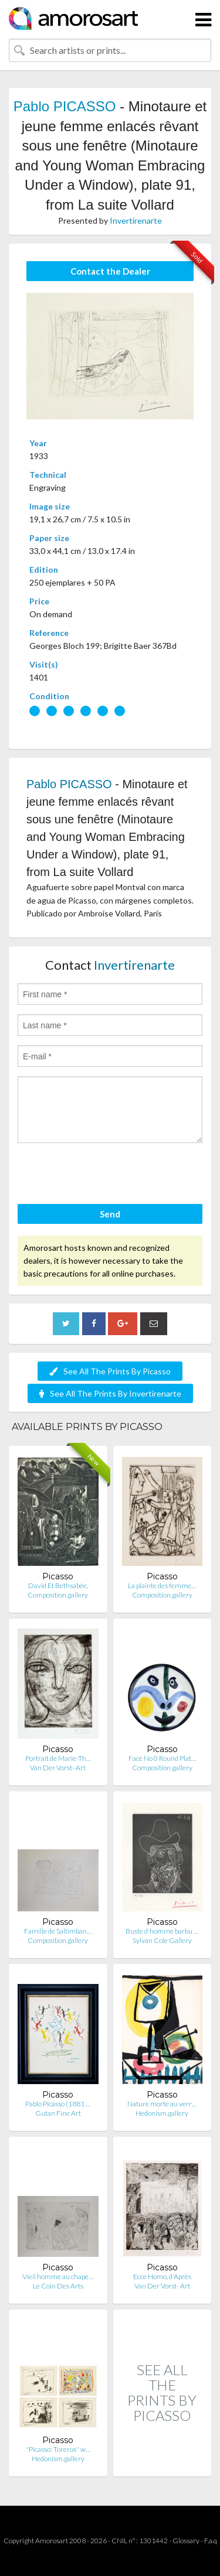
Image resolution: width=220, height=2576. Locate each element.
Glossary (185, 2540)
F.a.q (210, 2540)
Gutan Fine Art (58, 2113)
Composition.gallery (58, 1594)
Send (110, 1214)
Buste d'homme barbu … (162, 1931)
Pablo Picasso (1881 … (57, 2103)
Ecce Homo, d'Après (162, 2276)
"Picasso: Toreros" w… (58, 2449)
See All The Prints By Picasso (110, 1371)
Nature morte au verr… (162, 2103)
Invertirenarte (136, 220)
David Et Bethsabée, (58, 1585)
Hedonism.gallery (162, 2113)
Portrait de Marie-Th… (58, 1758)
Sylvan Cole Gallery (162, 1940)
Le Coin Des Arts (58, 2285)
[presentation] (107, 1175)
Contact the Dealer (110, 271)
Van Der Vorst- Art (58, 1767)
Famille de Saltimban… (58, 1931)
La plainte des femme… (162, 1585)
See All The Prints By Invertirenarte (110, 1393)
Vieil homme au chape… (57, 2276)
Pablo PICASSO (64, 106)
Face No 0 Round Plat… (162, 1758)
